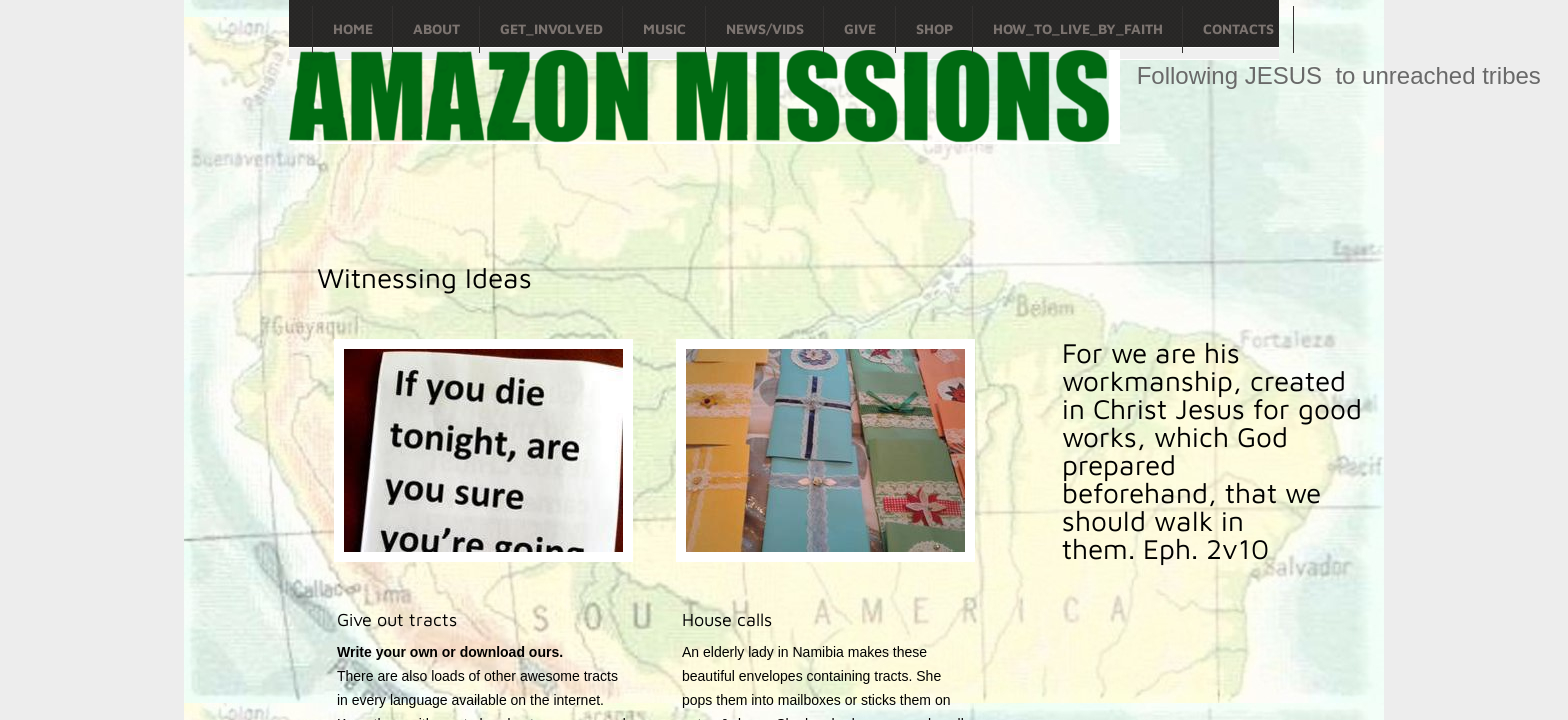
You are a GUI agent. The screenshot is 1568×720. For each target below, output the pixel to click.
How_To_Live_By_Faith (1078, 28)
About (436, 28)
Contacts (1238, 28)
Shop (934, 28)
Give (860, 28)
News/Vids (765, 28)
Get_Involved (551, 28)
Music (664, 28)
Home (353, 28)
